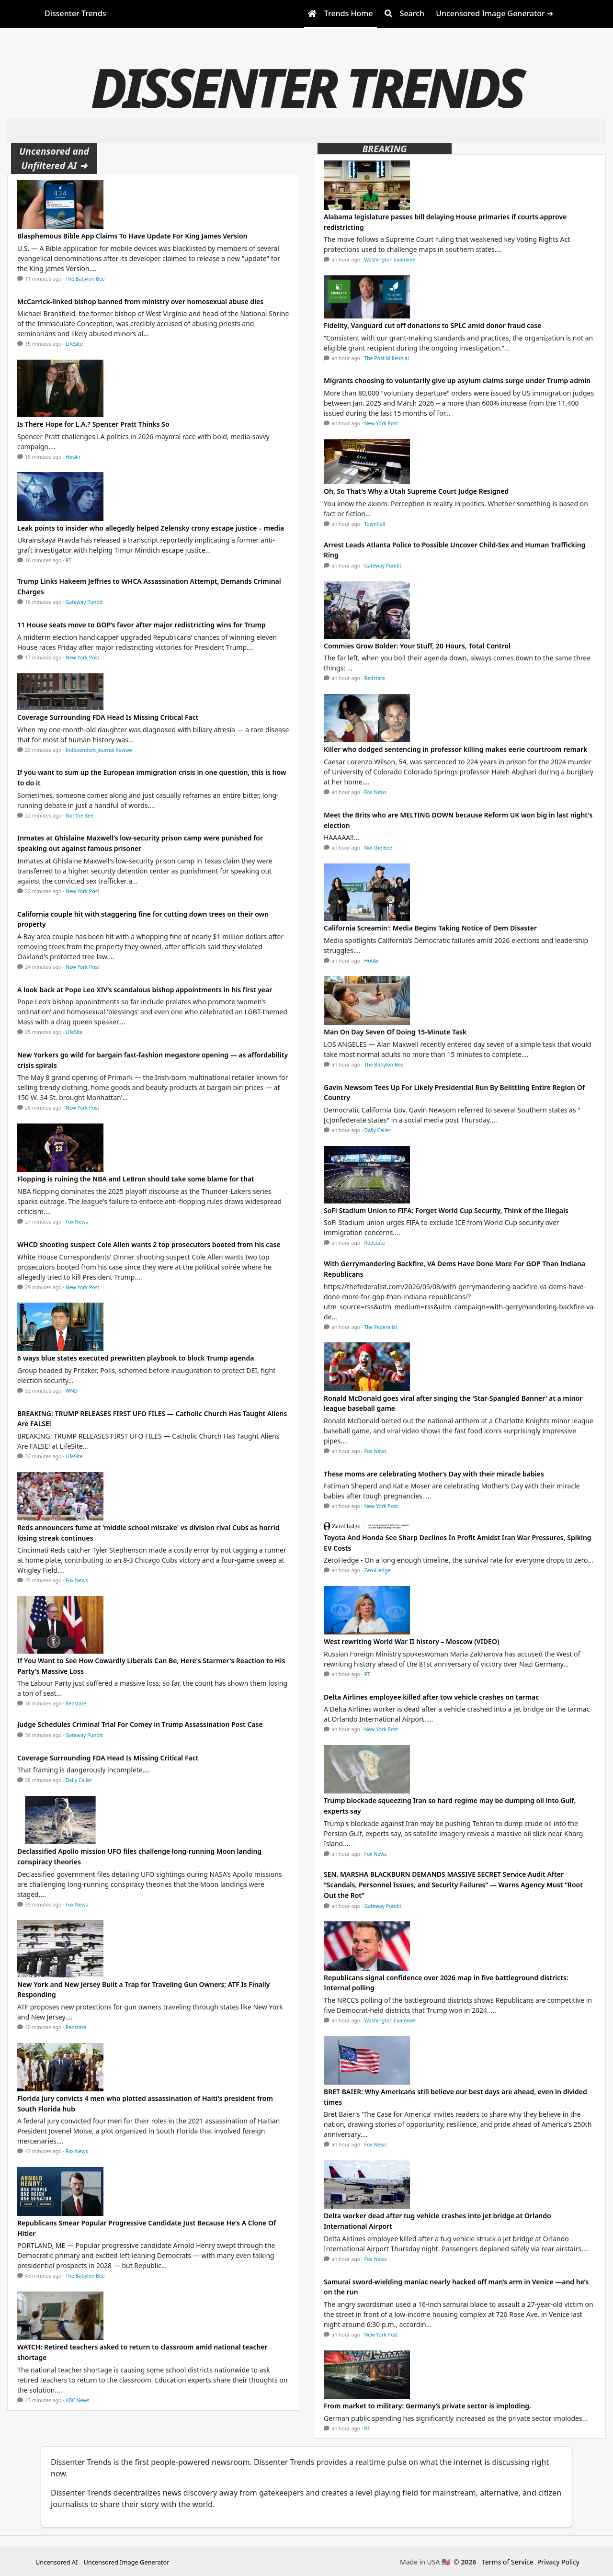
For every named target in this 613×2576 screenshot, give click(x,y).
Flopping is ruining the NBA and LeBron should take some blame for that (135, 1178)
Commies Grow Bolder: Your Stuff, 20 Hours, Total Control (417, 645)
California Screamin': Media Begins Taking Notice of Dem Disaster (430, 927)
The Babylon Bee (85, 278)
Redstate (76, 1703)
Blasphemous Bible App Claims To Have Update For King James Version (132, 235)
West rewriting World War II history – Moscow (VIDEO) (411, 1641)
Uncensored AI (56, 2562)
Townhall (375, 524)
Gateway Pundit (84, 602)
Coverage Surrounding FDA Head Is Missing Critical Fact (107, 717)
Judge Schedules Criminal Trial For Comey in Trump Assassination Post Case (140, 1724)
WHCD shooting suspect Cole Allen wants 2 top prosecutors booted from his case (149, 1244)
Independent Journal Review (99, 750)
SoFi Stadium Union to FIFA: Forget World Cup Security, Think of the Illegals (446, 1210)
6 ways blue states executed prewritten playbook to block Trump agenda (135, 1357)
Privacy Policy (558, 2561)
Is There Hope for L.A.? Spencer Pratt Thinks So (93, 424)
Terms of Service (508, 2561)
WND (72, 1390)
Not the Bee (79, 815)
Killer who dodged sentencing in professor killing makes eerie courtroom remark (455, 749)
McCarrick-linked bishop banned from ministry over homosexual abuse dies (140, 301)
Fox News (77, 1221)
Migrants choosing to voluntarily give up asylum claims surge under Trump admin (457, 380)
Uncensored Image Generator (126, 2562)
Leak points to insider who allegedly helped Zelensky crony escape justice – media (150, 528)
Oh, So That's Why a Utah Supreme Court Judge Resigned (416, 491)
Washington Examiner (390, 259)
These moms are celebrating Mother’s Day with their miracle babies (434, 1473)
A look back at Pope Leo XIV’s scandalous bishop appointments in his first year (144, 989)
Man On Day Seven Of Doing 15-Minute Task (395, 1031)
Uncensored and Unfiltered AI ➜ (54, 158)
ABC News (78, 2400)
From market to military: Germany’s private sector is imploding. (427, 2405)
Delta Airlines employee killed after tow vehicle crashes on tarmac (431, 1697)
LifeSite (74, 343)
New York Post (83, 657)
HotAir (73, 457)
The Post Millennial (386, 358)
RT (68, 560)
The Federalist (380, 1327)
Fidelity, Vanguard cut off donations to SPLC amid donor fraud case (432, 325)
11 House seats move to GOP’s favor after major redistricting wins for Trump (141, 624)
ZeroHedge (377, 1570)
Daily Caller (79, 1780)
